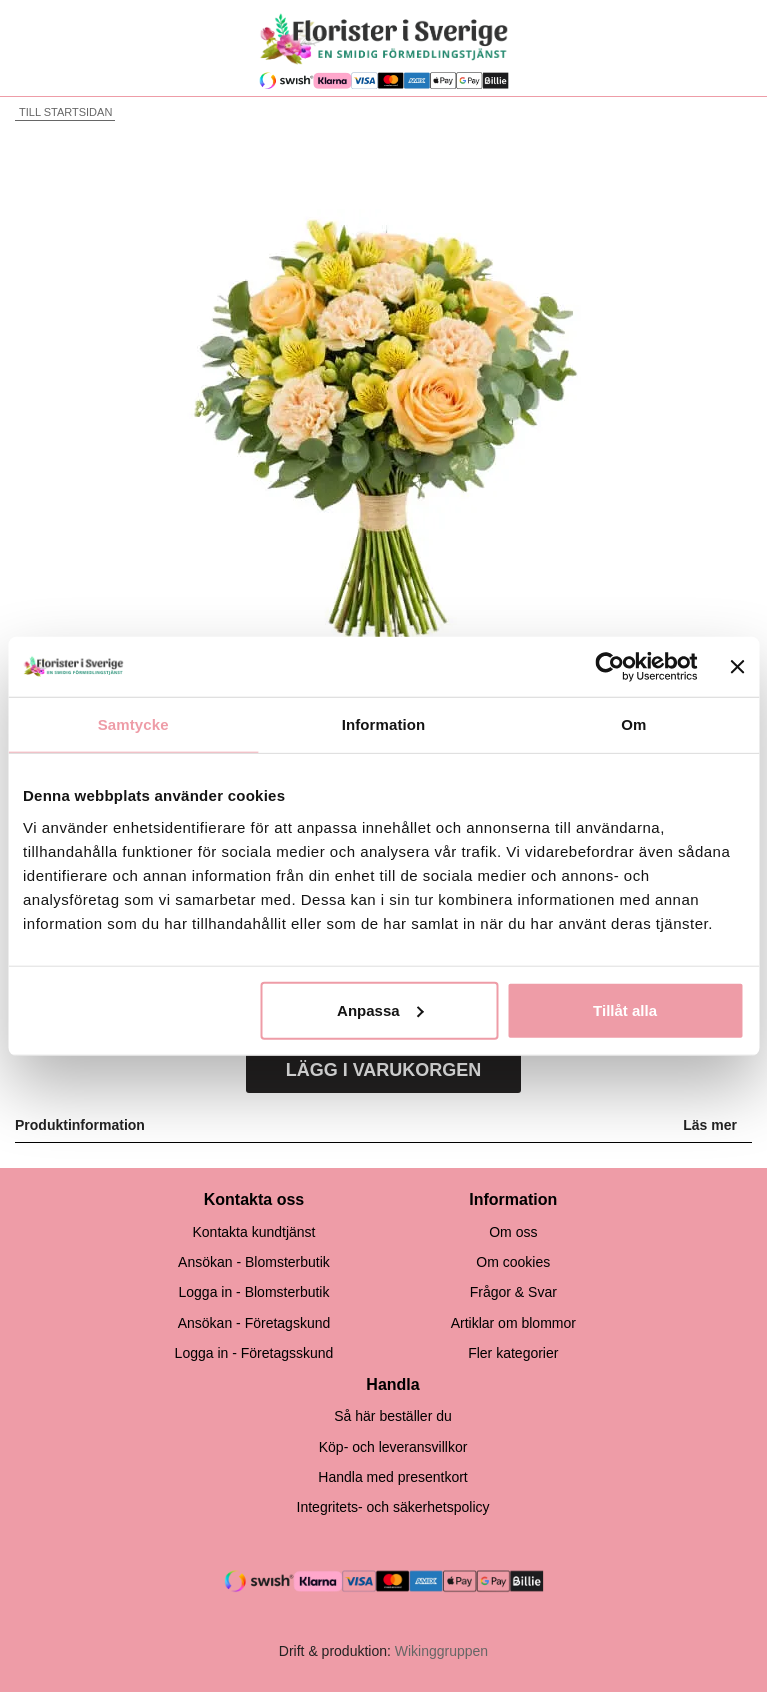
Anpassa (380, 1009)
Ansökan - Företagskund (254, 1323)
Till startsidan (63, 112)
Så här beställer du (393, 1416)
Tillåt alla (625, 1009)
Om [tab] (633, 724)
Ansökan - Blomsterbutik (254, 1262)
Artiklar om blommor (513, 1323)
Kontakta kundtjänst (253, 1232)
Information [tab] (384, 724)
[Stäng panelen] (737, 667)
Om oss (513, 1232)
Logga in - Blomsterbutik (253, 1292)
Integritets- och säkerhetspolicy (393, 1507)
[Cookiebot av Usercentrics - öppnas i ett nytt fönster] (610, 667)
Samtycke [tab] (133, 724)
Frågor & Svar (513, 1292)
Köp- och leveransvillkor (393, 1447)
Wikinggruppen (441, 1651)
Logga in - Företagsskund (254, 1353)
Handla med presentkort (392, 1477)
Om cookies (513, 1262)
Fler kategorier (513, 1353)
